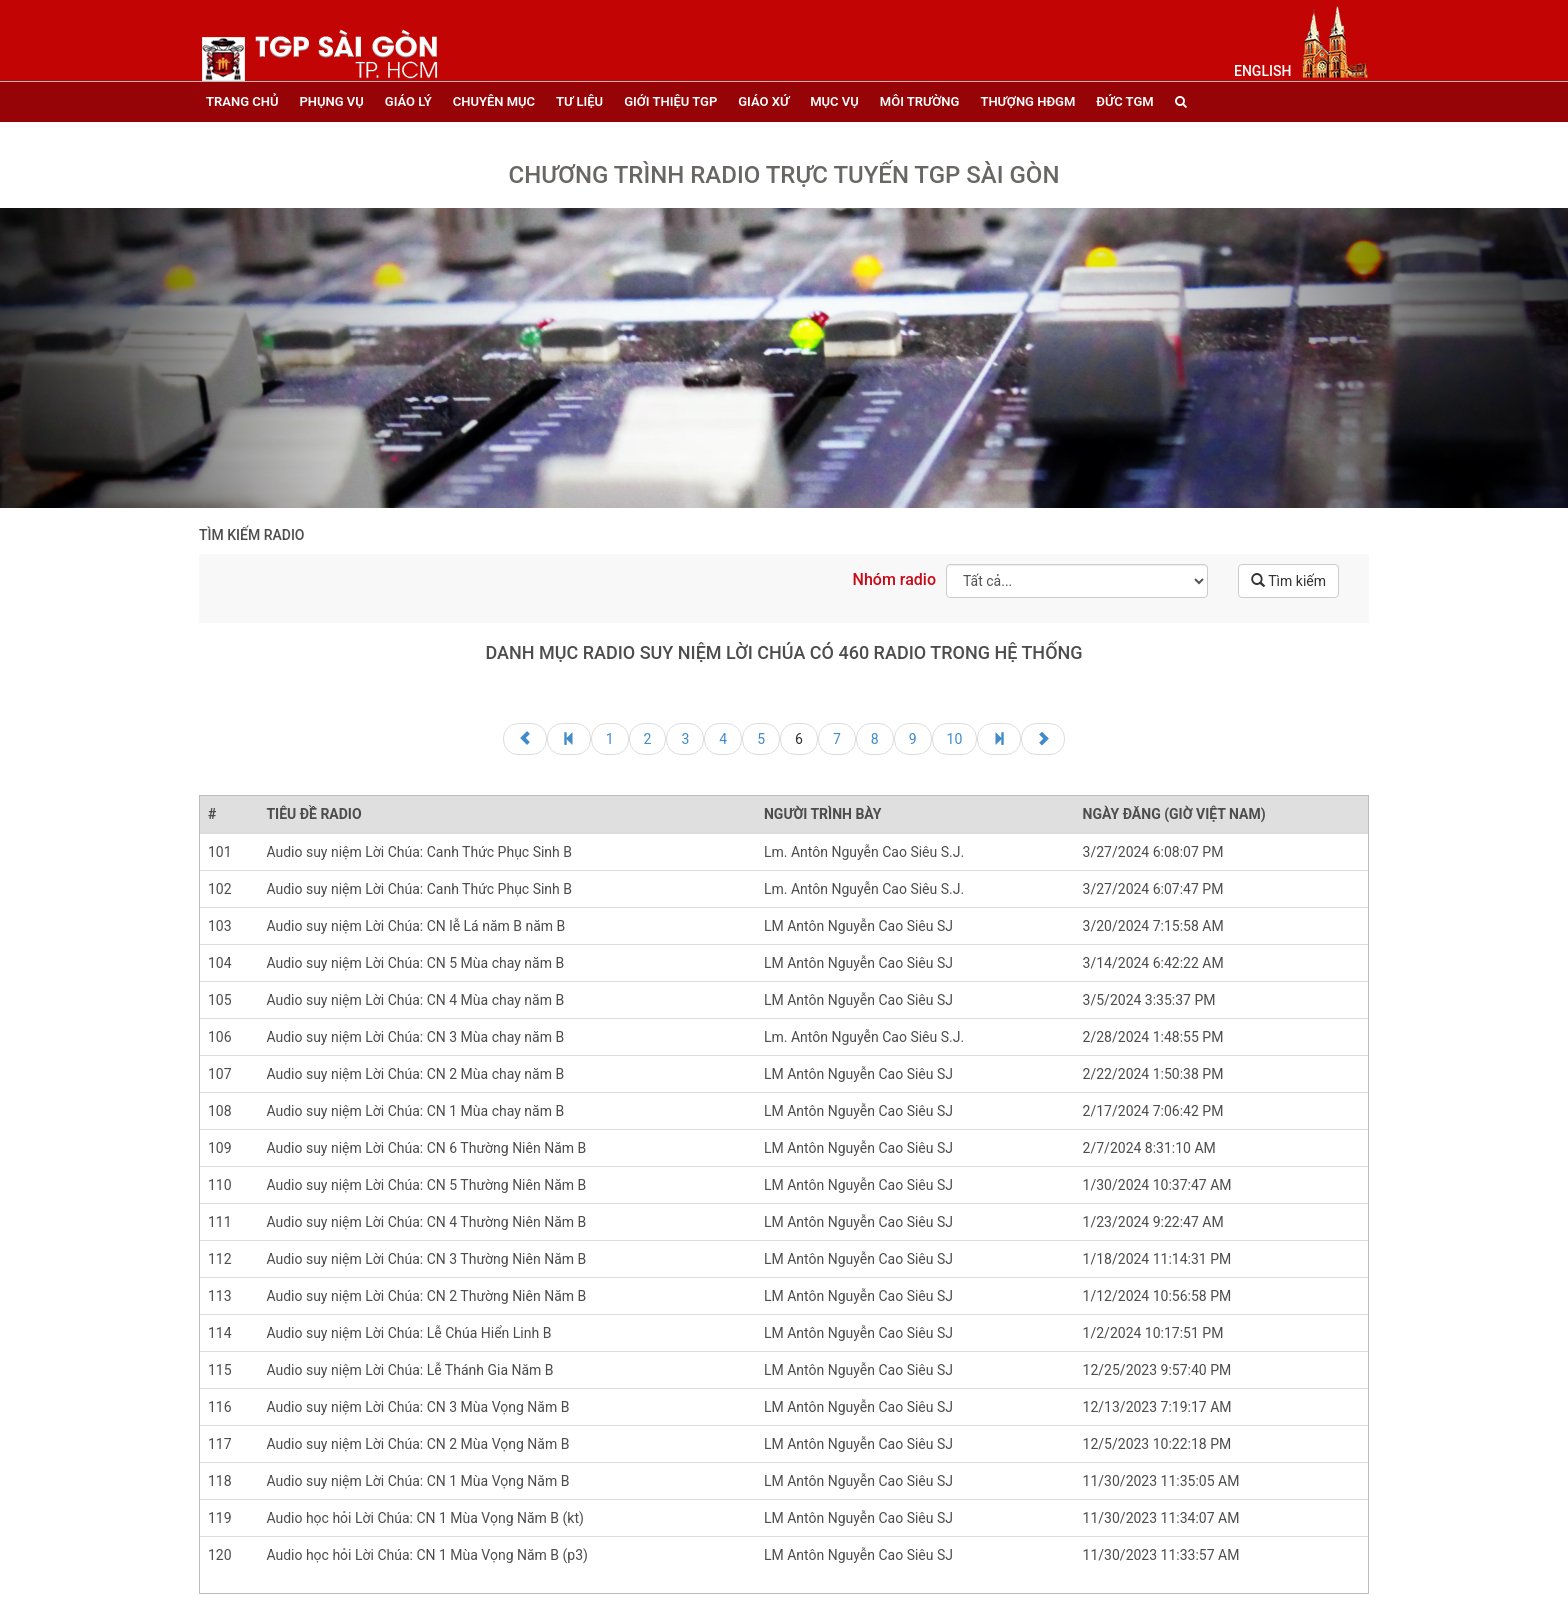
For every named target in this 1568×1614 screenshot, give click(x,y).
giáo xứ (763, 101)
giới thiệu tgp (670, 101)
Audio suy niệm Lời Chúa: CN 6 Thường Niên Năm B (426, 1148)
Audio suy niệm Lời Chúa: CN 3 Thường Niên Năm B (426, 1259)
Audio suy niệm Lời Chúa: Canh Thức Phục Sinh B (419, 852)
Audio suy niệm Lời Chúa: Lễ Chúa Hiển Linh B (408, 1333)
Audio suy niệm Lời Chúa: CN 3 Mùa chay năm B (415, 1037)
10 (955, 739)
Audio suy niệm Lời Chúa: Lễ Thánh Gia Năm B (409, 1370)
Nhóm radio (894, 579)
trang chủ (242, 101)
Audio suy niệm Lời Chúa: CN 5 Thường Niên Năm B (426, 1185)
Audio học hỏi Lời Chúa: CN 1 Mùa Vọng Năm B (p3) (427, 1555)
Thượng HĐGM (1027, 101)
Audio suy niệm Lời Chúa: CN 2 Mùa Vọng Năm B (417, 1444)
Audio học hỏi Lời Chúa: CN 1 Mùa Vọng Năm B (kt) (425, 1518)
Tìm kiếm (1288, 581)
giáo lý (408, 101)
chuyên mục (494, 101)
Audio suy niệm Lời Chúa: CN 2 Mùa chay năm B (415, 1074)
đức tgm (1124, 101)
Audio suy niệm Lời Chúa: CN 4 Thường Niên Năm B (426, 1222)
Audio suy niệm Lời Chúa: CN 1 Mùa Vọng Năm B (417, 1481)
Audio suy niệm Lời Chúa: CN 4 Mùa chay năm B (415, 1000)
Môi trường (920, 101)
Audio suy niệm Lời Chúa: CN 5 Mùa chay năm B (415, 963)
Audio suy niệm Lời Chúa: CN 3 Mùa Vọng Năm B (417, 1407)
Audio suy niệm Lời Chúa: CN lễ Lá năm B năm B (415, 926)
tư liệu (579, 101)
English (1262, 71)
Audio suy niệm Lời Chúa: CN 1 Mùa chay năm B (415, 1111)
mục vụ (834, 101)
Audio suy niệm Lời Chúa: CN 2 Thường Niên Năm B (426, 1296)
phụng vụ (331, 101)
